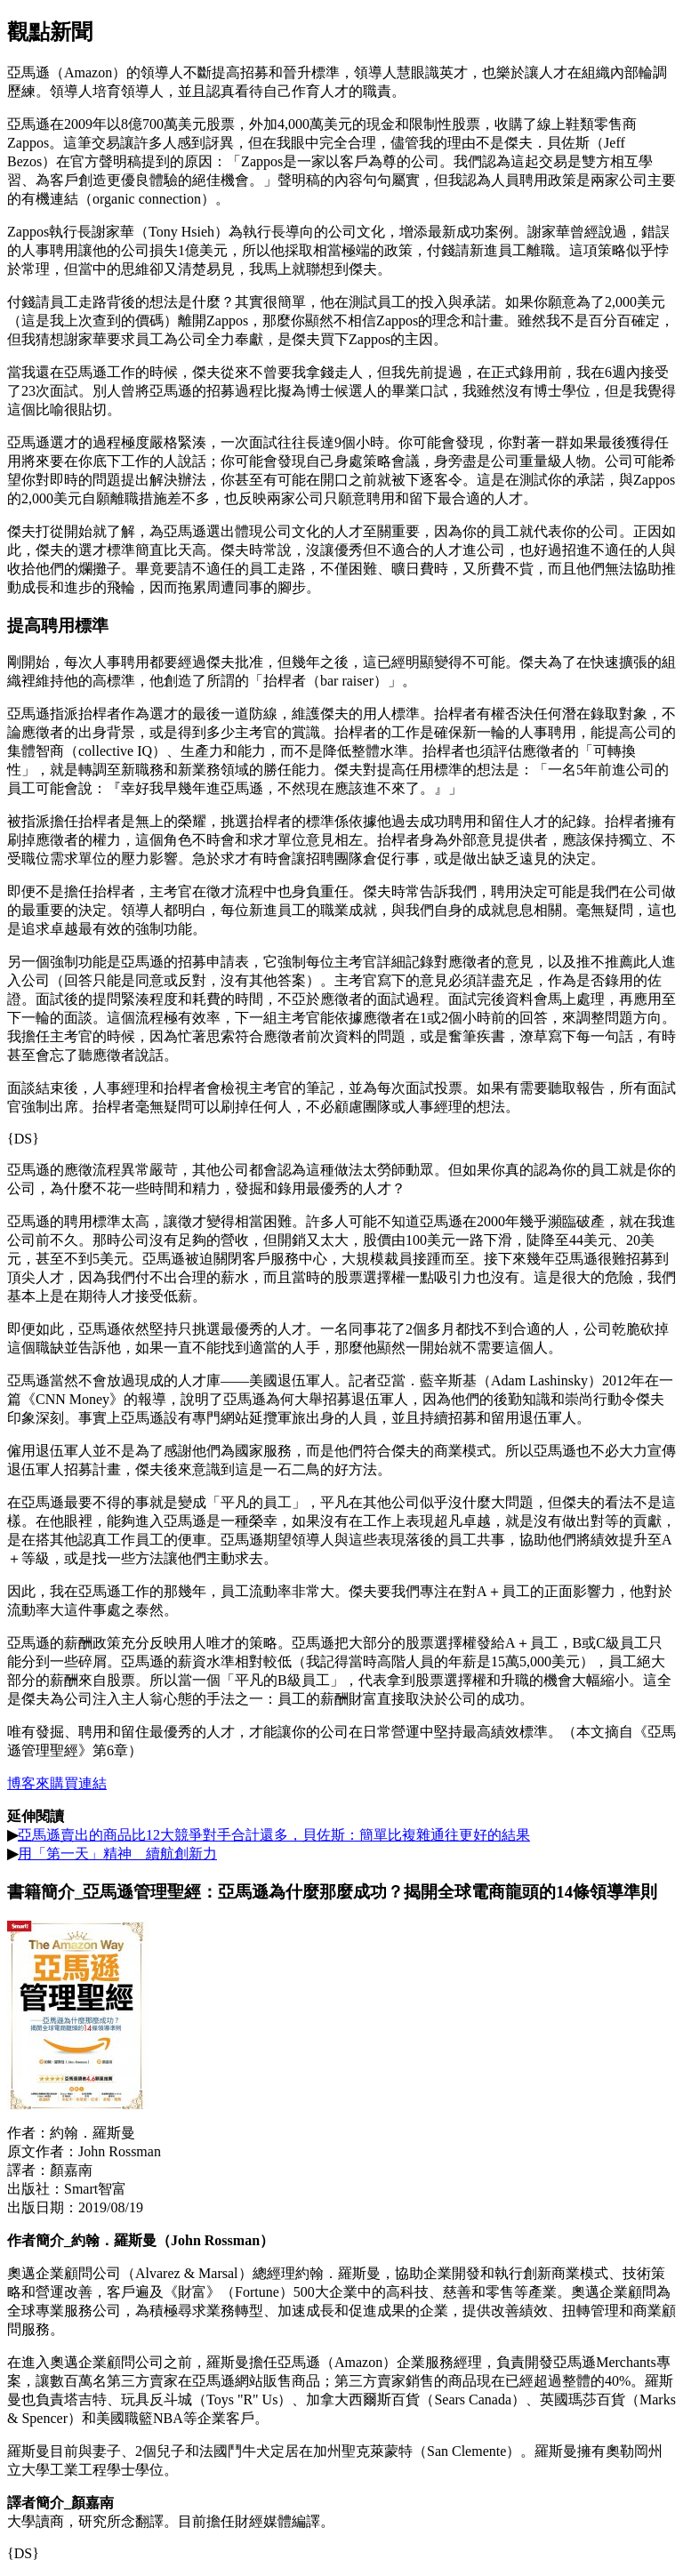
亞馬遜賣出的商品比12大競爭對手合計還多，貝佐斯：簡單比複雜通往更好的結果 (274, 1834)
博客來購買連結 (57, 1783)
